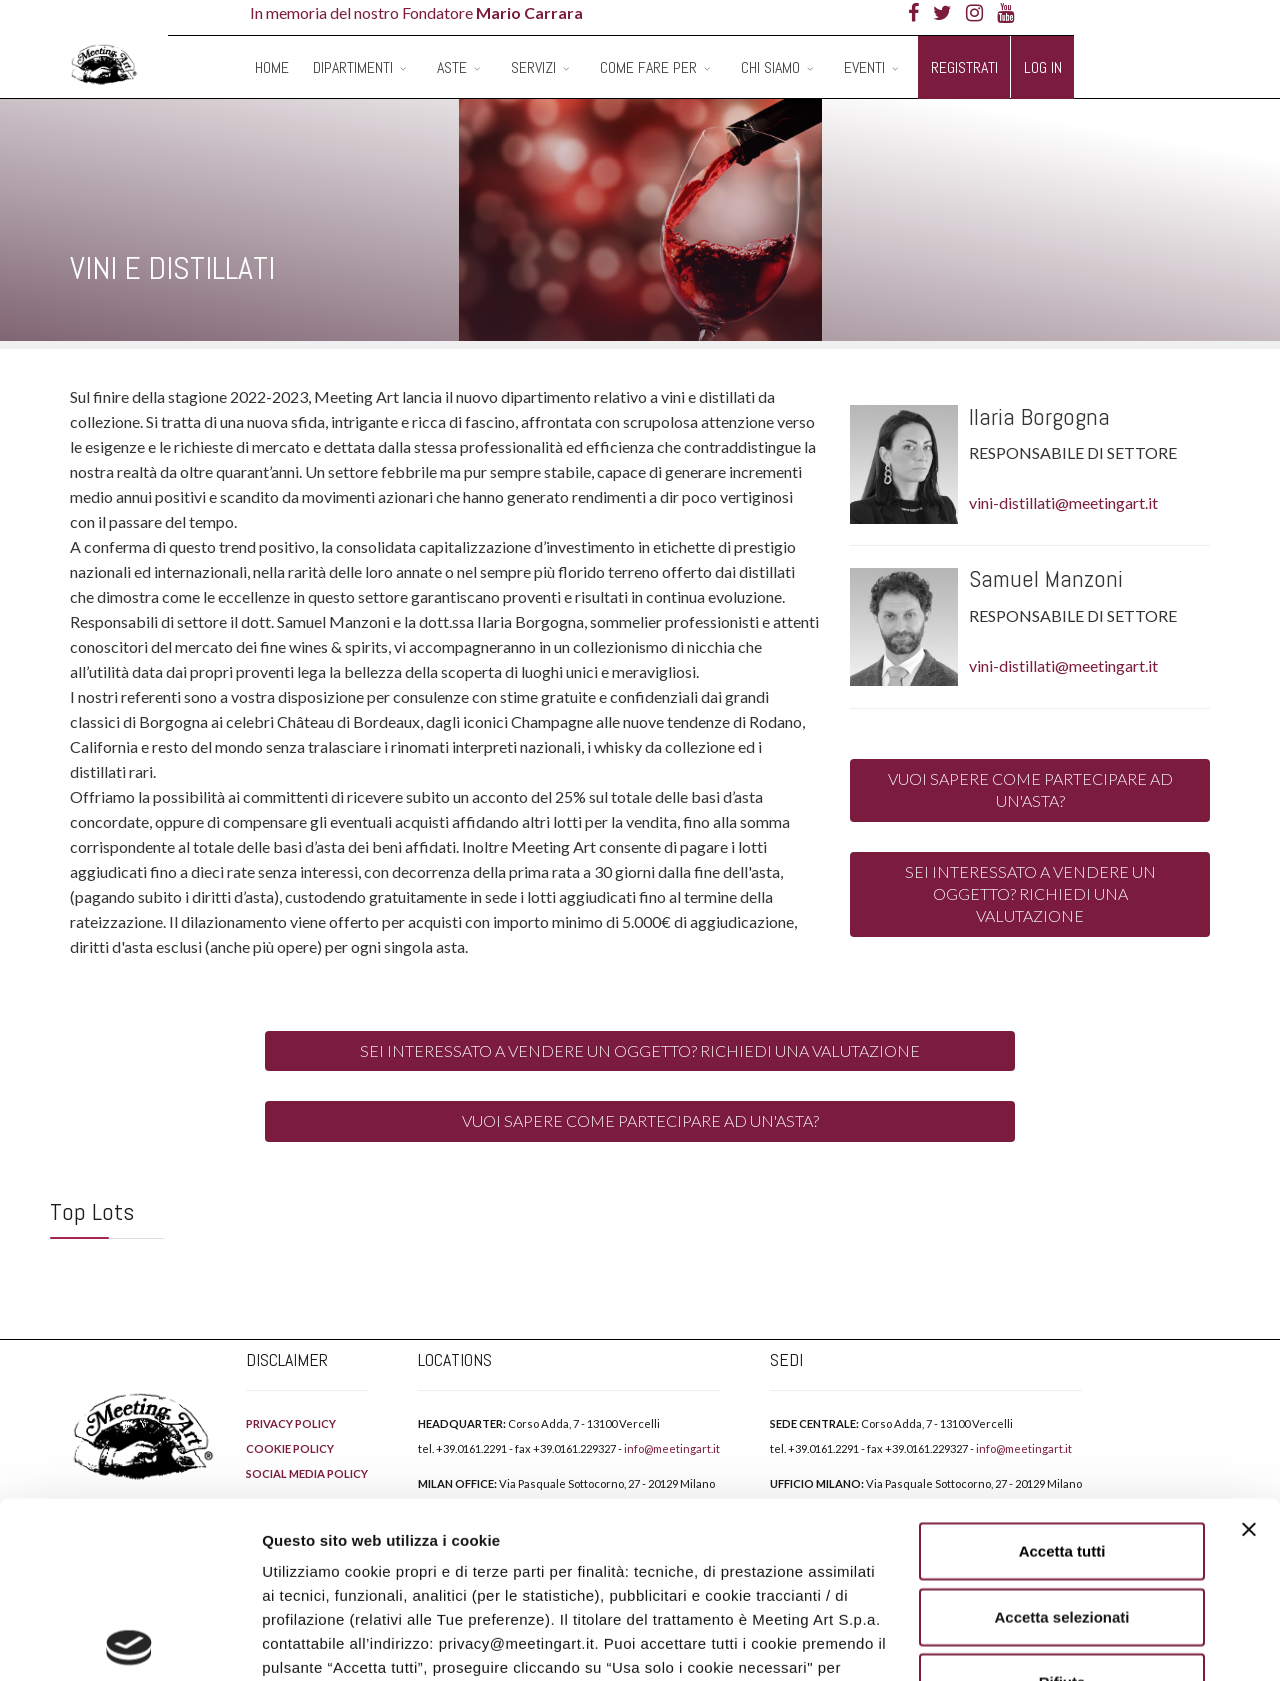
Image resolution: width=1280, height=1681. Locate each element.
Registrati (964, 67)
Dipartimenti (353, 67)
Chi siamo (770, 67)
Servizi (533, 67)
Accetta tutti (1062, 1375)
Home (272, 67)
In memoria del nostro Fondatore (416, 12)
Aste (452, 67)
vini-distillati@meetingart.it (1063, 502)
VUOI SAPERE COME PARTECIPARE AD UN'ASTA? (1030, 789)
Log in (1043, 67)
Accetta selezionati (1061, 1440)
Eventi (864, 67)
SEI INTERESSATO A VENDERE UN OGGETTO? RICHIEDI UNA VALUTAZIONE (1030, 894)
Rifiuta (1062, 1506)
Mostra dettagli (1052, 1641)
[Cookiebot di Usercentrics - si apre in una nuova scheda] (129, 1642)
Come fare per (648, 67)
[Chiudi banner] (1249, 1354)
